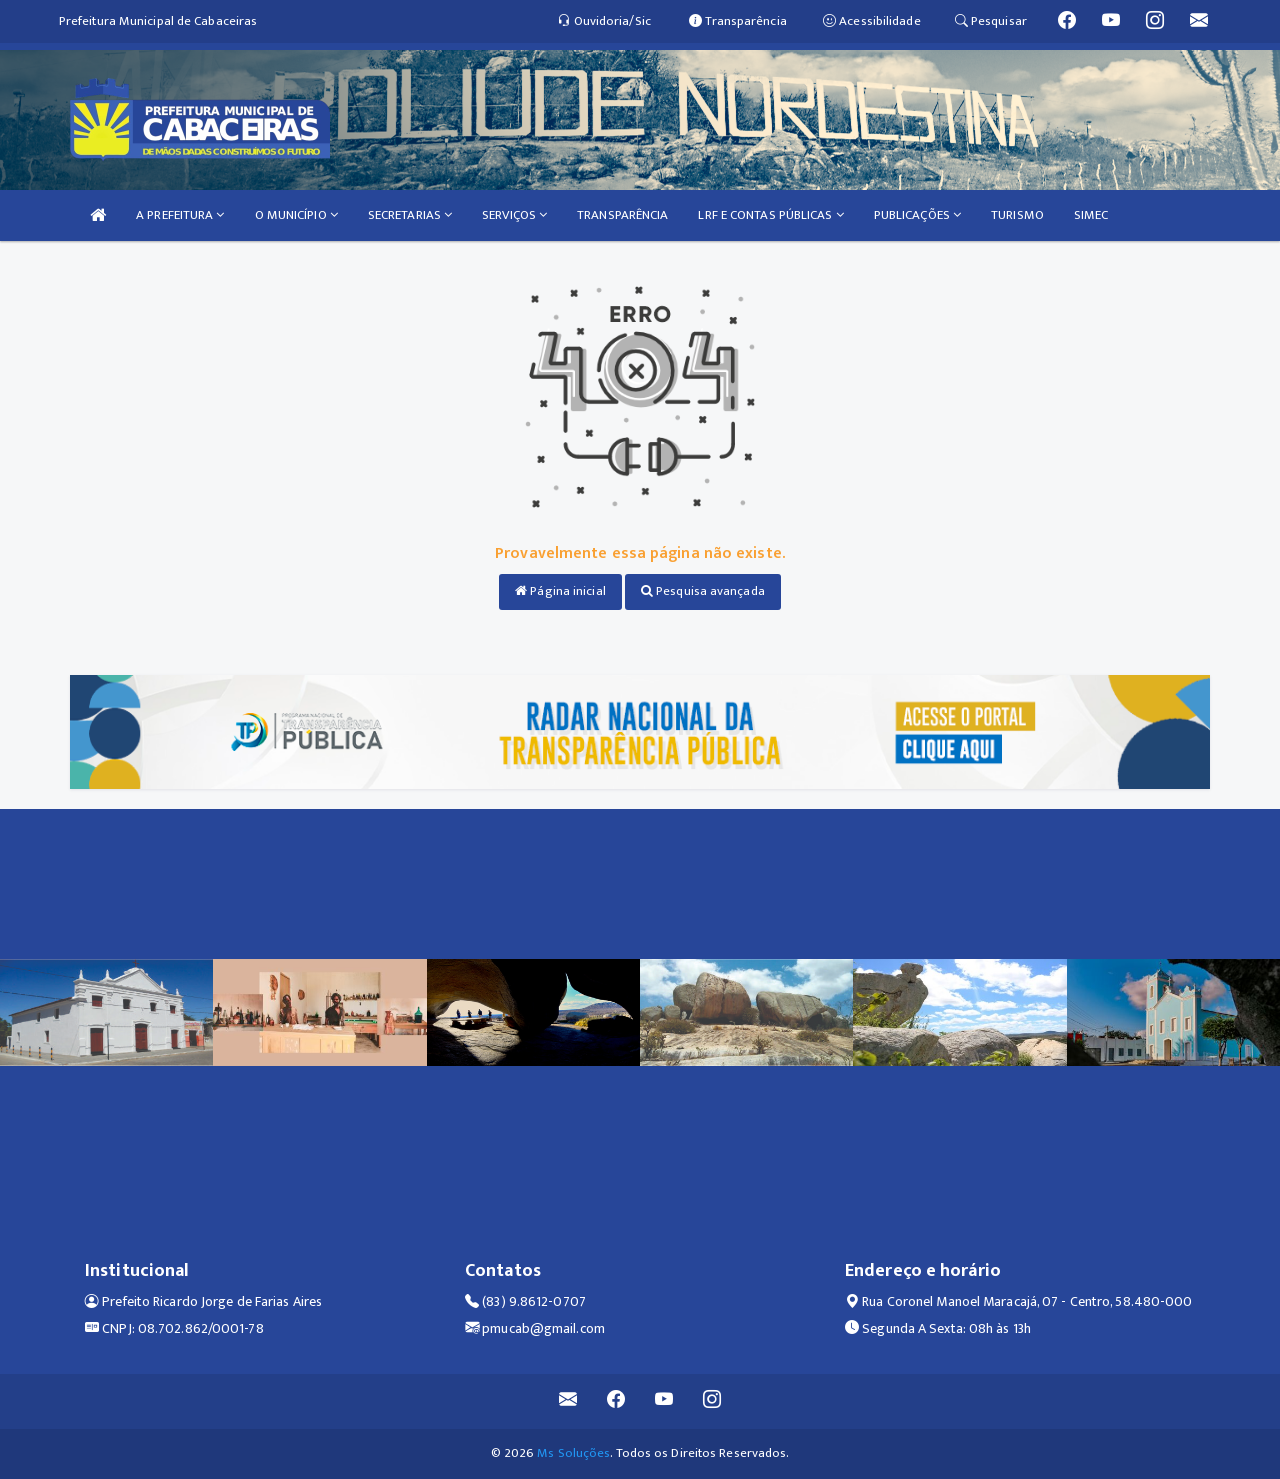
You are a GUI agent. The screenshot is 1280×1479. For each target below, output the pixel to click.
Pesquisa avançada (703, 591)
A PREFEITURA (180, 215)
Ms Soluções (573, 1453)
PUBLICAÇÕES (917, 215)
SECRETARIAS (410, 215)
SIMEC (1091, 215)
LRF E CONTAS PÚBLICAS (770, 215)
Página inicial (560, 591)
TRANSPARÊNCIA (622, 215)
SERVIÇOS (514, 215)
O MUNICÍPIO (296, 215)
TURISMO (1017, 215)
